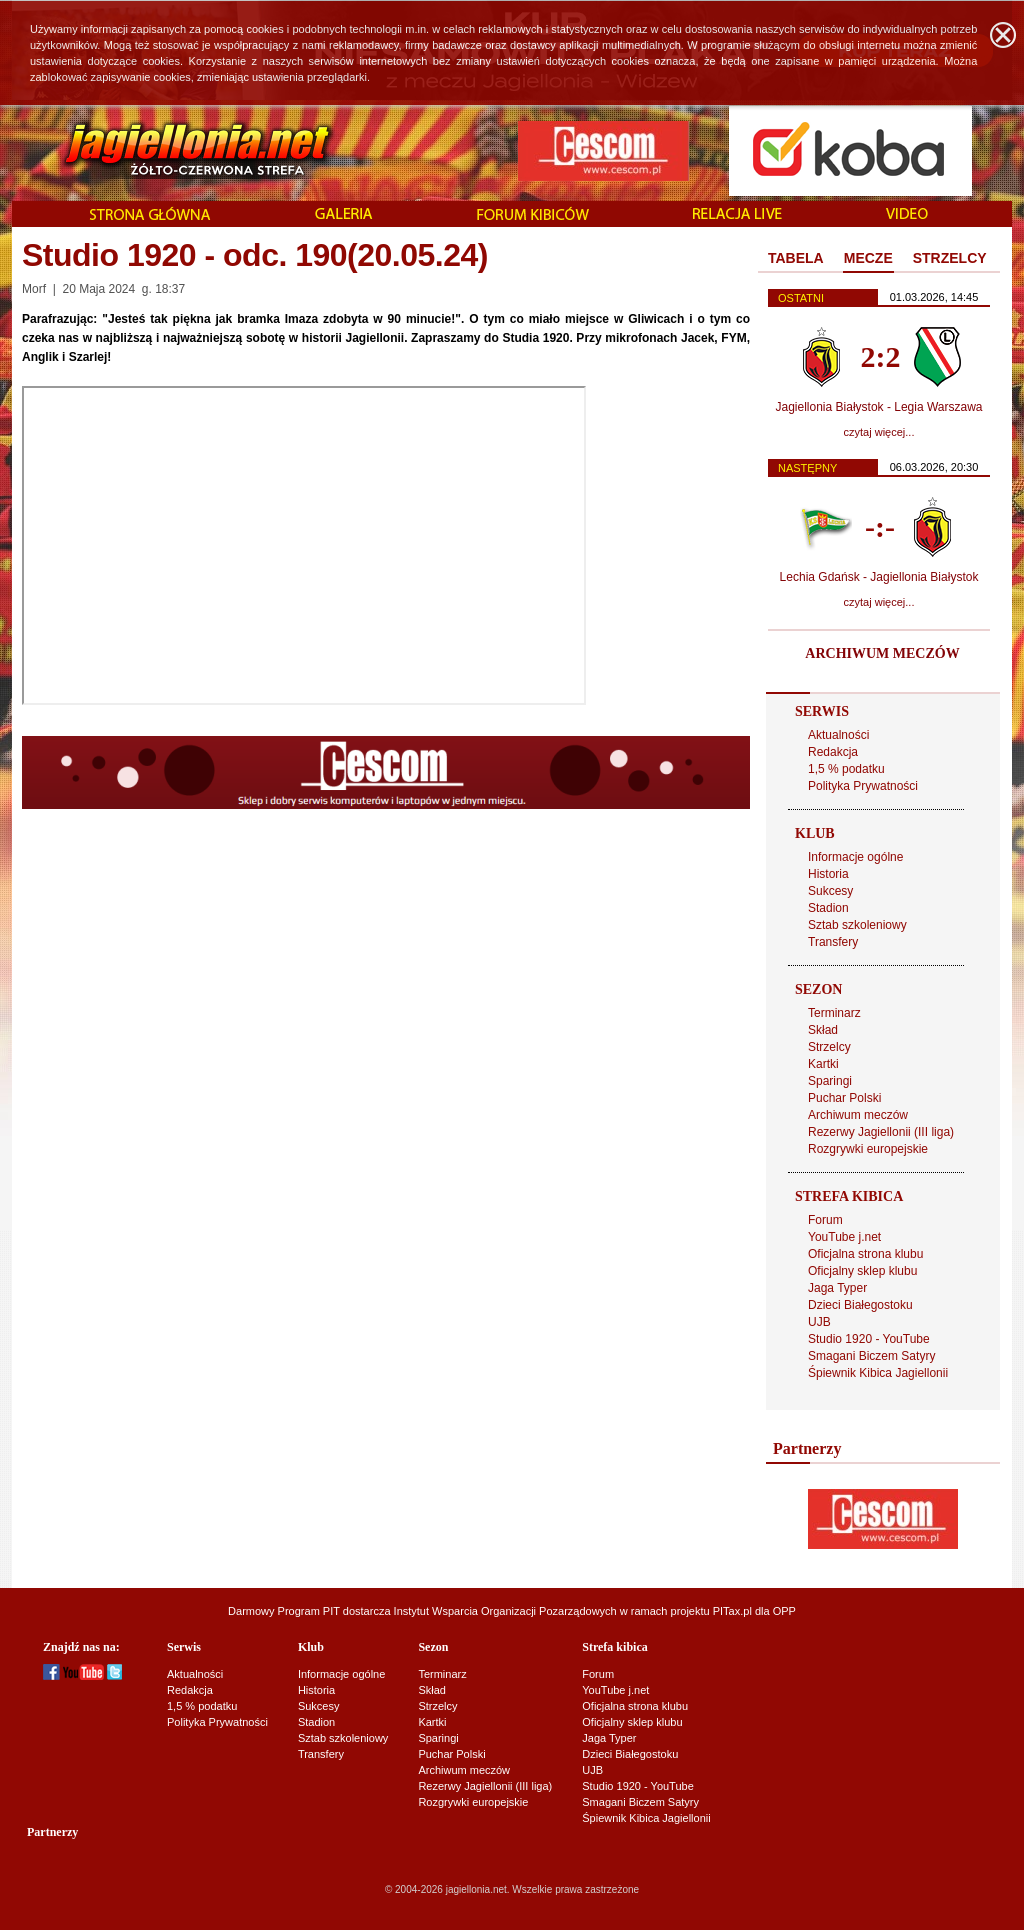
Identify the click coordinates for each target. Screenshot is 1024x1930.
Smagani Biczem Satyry (871, 1356)
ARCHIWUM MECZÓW (882, 653)
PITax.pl (732, 1611)
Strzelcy (829, 1047)
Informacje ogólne (855, 857)
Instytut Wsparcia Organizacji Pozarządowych (505, 1611)
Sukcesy (830, 891)
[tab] (796, 259)
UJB (819, 1322)
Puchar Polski (844, 1098)
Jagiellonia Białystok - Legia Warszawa (879, 407)
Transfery (833, 942)
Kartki (823, 1064)
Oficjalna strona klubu (865, 1254)
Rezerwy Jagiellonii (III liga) (881, 1132)
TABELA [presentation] (796, 258)
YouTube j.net (844, 1237)
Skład (823, 1030)
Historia (828, 874)
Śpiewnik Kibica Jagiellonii (878, 1373)
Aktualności (838, 735)
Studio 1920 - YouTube (869, 1339)
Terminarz (834, 1013)
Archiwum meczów (858, 1115)
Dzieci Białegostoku (860, 1305)
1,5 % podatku (846, 769)
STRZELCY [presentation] (950, 258)
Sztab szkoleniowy (857, 925)
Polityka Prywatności (863, 786)
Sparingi (830, 1081)
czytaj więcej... (879, 432)
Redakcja (833, 752)
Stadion (828, 908)
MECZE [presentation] (868, 258)
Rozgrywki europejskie (868, 1149)
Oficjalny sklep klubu (862, 1271)
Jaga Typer (837, 1288)
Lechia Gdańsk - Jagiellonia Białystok (879, 577)
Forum (825, 1220)
